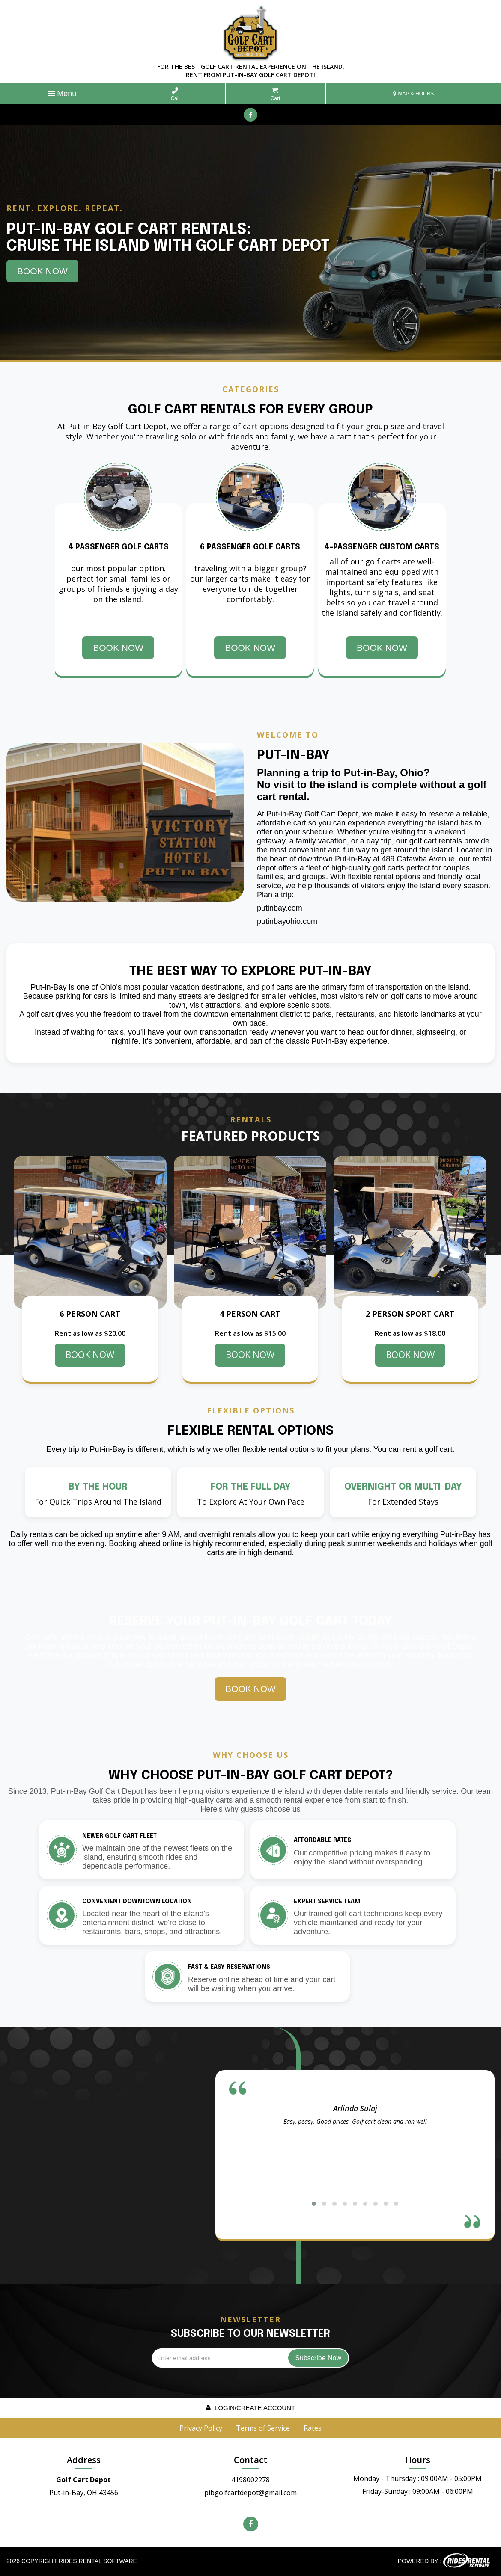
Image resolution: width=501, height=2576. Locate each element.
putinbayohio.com (287, 921)
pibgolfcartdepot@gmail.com (250, 2492)
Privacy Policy (200, 2428)
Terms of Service (263, 2428)
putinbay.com (279, 908)
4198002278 (250, 2479)
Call (175, 94)
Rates (313, 2428)
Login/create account (250, 2407)
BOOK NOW (90, 1355)
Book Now (42, 271)
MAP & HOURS (413, 94)
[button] (314, 2203)
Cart (275, 94)
